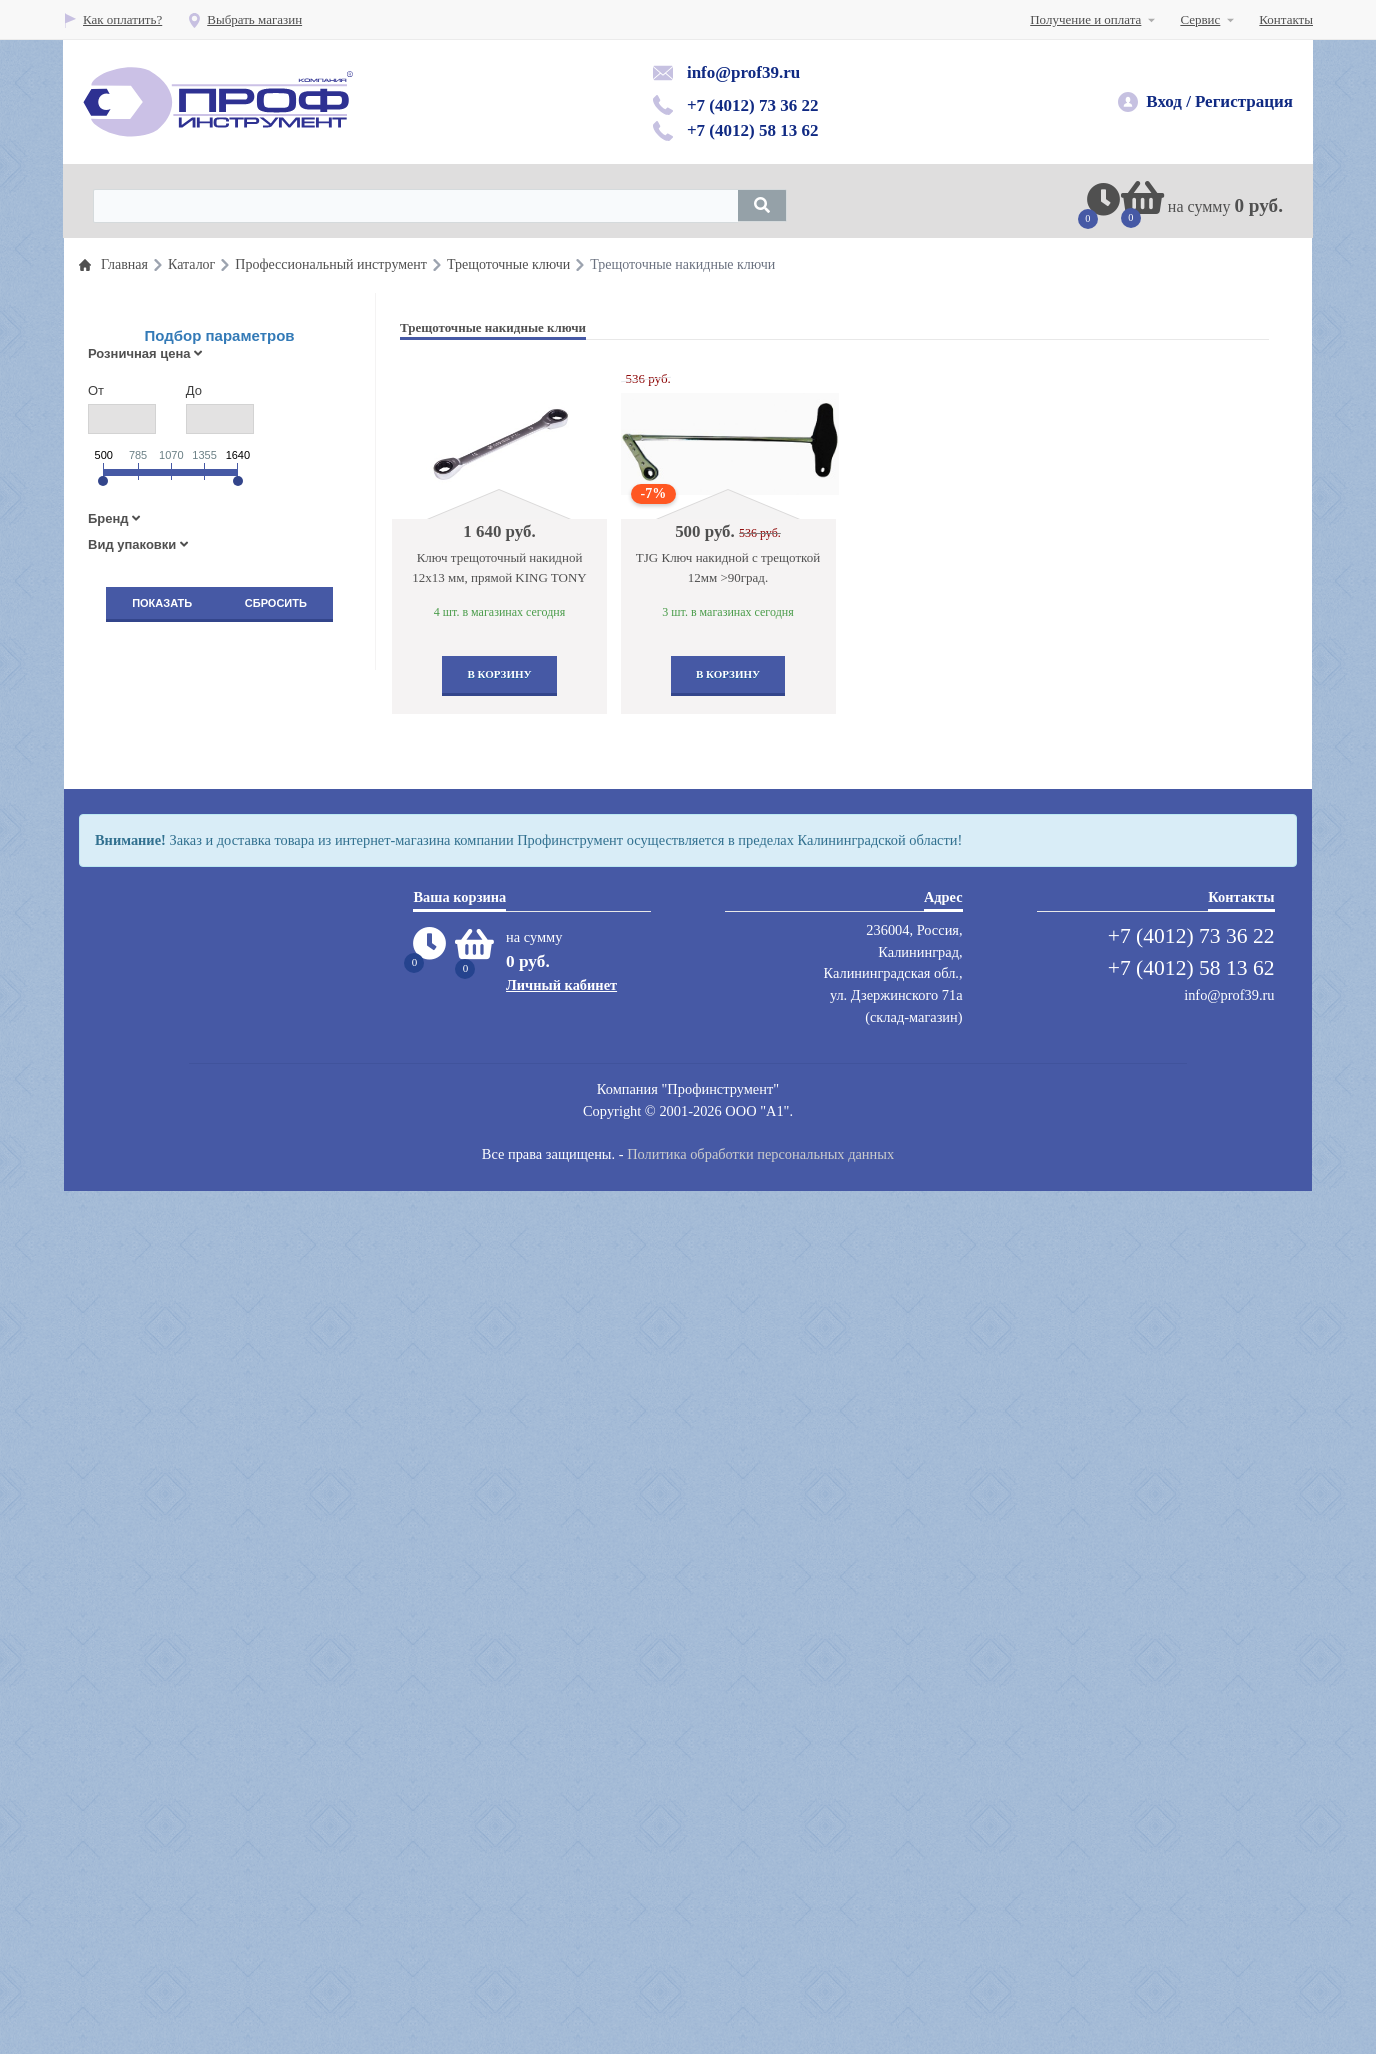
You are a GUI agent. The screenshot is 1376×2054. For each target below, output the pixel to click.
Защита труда (154, 1178)
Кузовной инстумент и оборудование (218, 970)
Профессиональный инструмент (206, 662)
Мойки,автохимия (166, 1402)
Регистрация (1244, 101)
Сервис (1200, 19)
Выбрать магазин (244, 19)
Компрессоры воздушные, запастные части (235, 1370)
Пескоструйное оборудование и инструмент (238, 1146)
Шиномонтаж (155, 1082)
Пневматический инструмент (197, 790)
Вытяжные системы (172, 1258)
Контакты (1286, 19)
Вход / (1168, 101)
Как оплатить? (112, 19)
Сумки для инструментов (186, 1546)
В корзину (499, 674)
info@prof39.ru (743, 72)
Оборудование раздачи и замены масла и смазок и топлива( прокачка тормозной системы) (229, 922)
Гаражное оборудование (183, 1002)
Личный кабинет (561, 1848)
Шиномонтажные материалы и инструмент (236, 822)
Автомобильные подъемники (197, 1114)
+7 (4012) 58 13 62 (753, 130)
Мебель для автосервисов (187, 1434)
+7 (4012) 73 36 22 (753, 105)
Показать (162, 603)
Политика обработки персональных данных (760, 2018)
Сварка (136, 1514)
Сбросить (276, 603)
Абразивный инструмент (185, 1338)
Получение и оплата (1085, 19)
